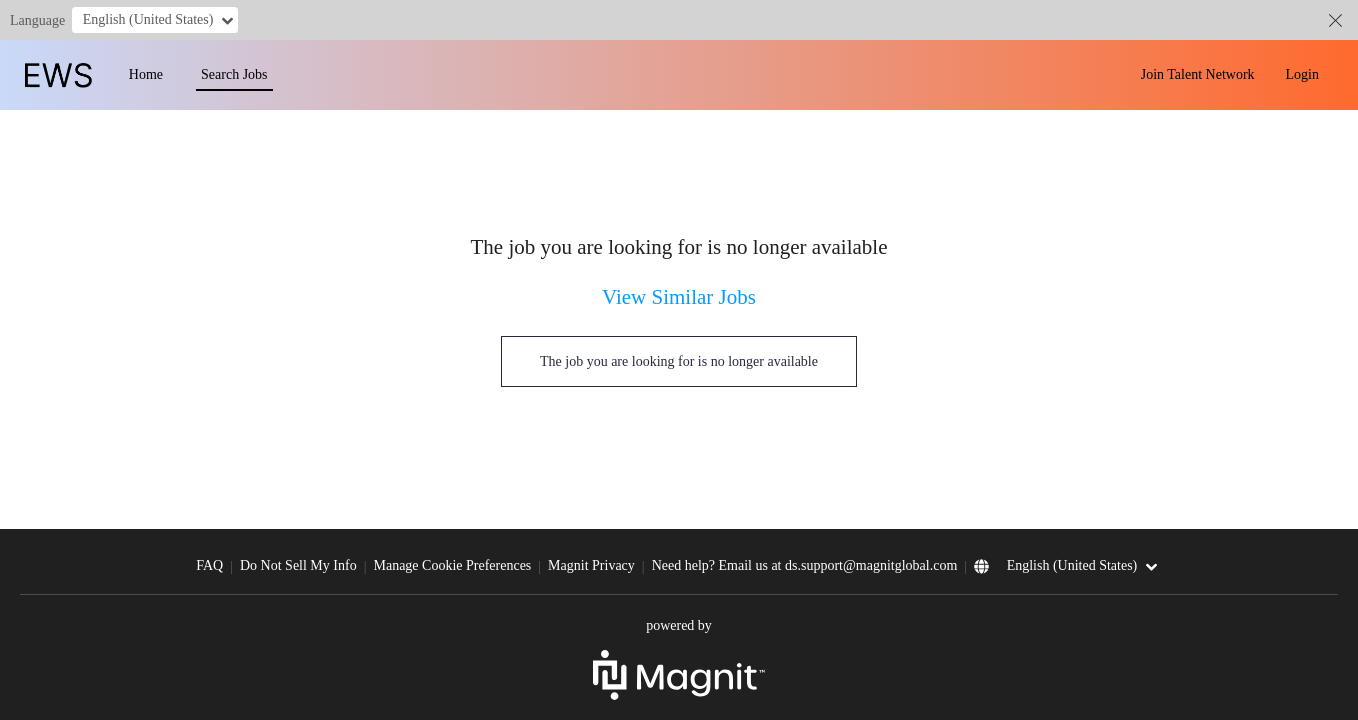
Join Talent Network (1198, 74)
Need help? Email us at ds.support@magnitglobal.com (805, 565)
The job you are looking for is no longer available (679, 361)
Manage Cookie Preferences (452, 565)
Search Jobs (234, 74)
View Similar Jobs (679, 297)
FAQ (209, 565)
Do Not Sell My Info (298, 565)
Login (1302, 74)
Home (146, 74)
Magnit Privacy (591, 565)
